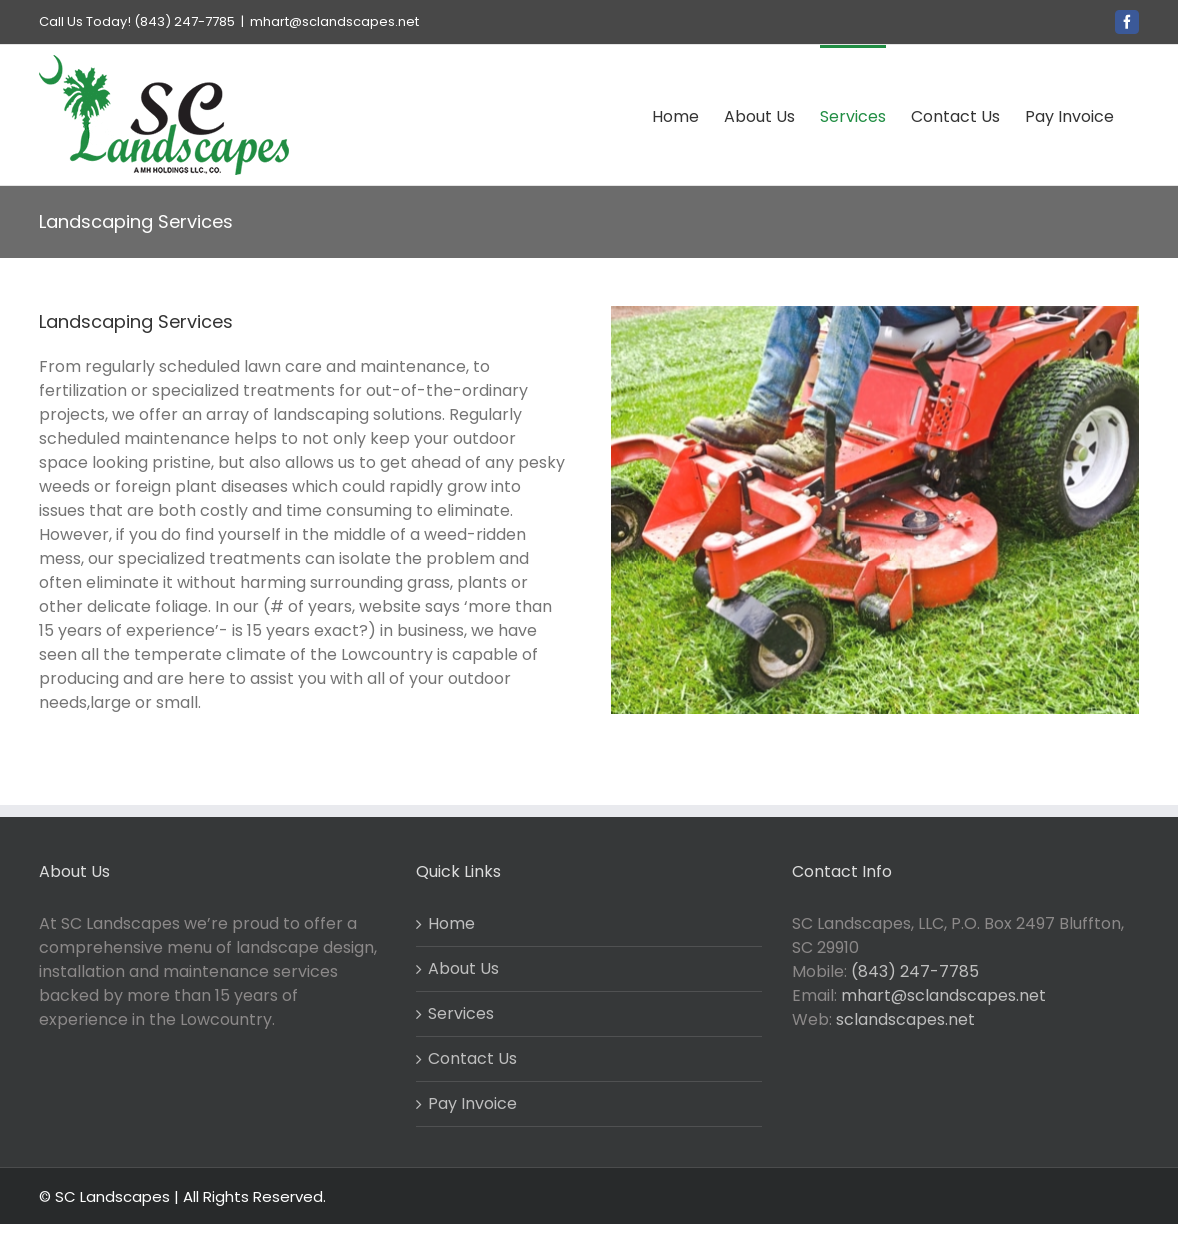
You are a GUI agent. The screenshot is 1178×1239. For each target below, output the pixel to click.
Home (451, 923)
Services (461, 1013)
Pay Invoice (472, 1103)
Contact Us (472, 1058)
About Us (463, 968)
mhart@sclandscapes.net (334, 21)
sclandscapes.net (905, 1019)
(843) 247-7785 (915, 971)
